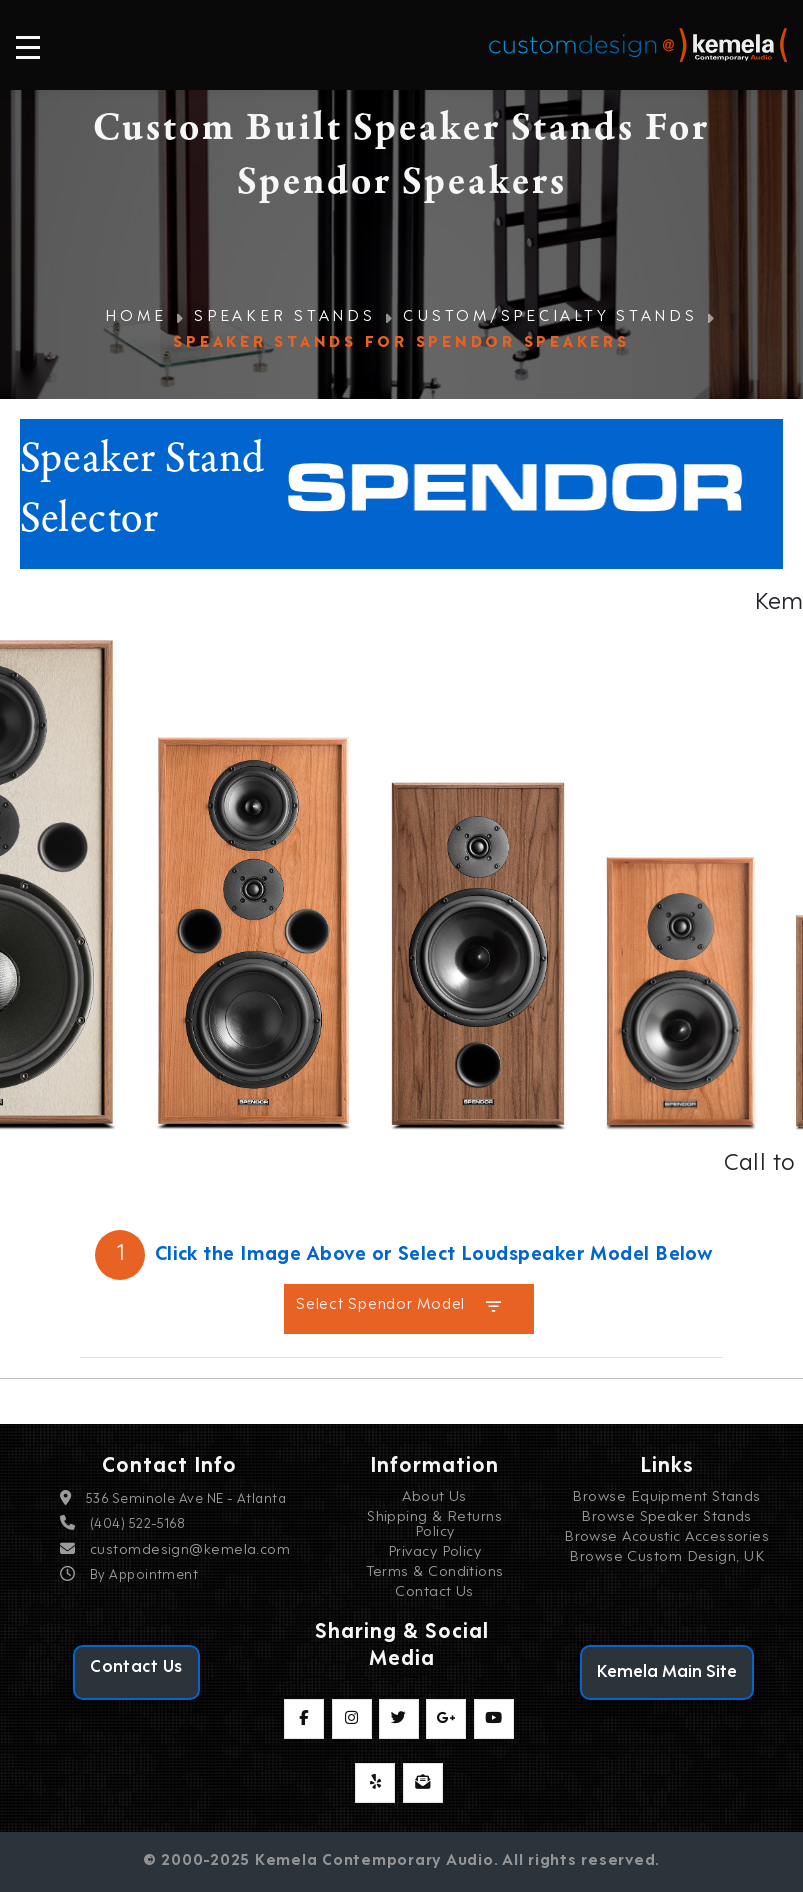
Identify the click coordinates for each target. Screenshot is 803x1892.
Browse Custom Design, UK (666, 1557)
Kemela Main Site (667, 1673)
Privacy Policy (434, 1552)
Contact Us (434, 1592)
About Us (434, 1497)
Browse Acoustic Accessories (666, 1537)
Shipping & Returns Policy (434, 1525)
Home (135, 317)
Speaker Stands (285, 317)
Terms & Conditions (435, 1572)
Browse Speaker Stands (666, 1517)
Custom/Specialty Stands (550, 317)
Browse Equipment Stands (666, 1497)
